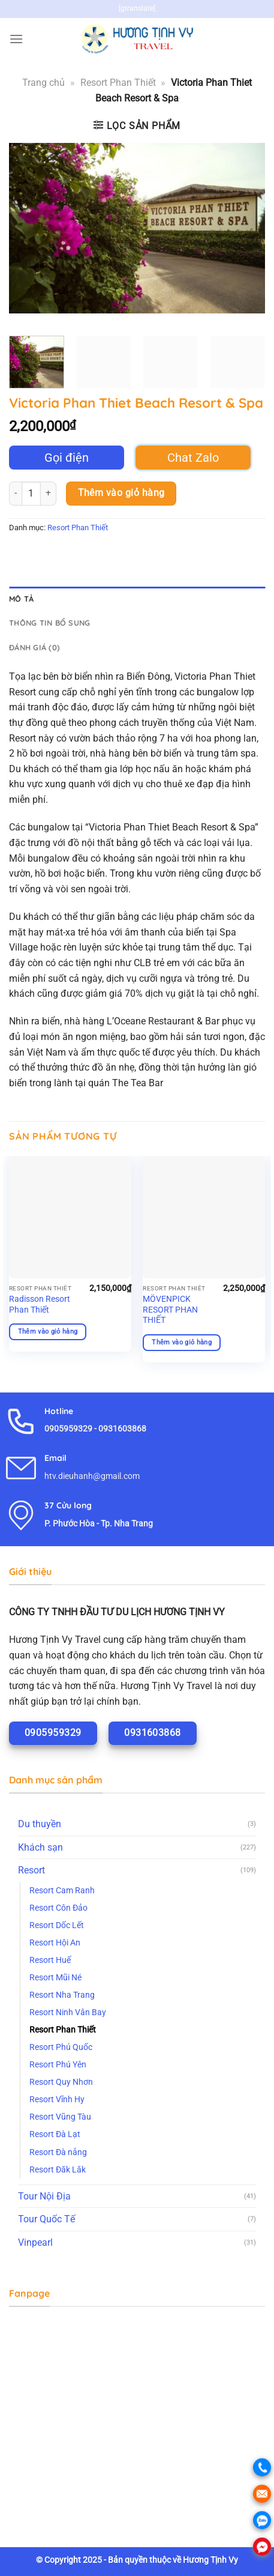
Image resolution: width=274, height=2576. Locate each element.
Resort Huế (50, 1960)
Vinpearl (35, 2242)
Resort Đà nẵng (58, 2152)
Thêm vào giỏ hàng (121, 493)
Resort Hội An (54, 1943)
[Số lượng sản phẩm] (31, 494)
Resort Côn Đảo (58, 1908)
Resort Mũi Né (55, 1978)
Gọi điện (66, 457)
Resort (31, 1870)
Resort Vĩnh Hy (57, 2099)
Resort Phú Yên (57, 2065)
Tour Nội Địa (44, 2196)
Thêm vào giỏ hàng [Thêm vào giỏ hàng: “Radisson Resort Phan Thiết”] (48, 1331)
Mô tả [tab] (21, 598)
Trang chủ (43, 82)
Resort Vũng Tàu (60, 2117)
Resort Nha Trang (62, 1995)
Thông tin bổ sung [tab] (49, 622)
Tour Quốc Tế (46, 2219)
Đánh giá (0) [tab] (34, 647)
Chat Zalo (193, 457)
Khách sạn (40, 1847)
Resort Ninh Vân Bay (67, 2012)
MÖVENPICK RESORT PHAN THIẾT (170, 1309)
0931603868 (122, 1428)
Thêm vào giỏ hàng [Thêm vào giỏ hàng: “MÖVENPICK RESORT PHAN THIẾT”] (182, 1342)
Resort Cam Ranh (62, 1890)
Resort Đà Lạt (54, 2134)
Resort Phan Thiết (118, 82)
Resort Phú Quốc (60, 2047)
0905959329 (68, 1428)
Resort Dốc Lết (56, 1925)
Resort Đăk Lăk (57, 2170)
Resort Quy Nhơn (61, 2082)
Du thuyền (39, 1824)
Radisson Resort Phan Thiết (39, 1304)
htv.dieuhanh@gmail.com (92, 1476)
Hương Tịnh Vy (210, 2560)
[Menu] (16, 38)
